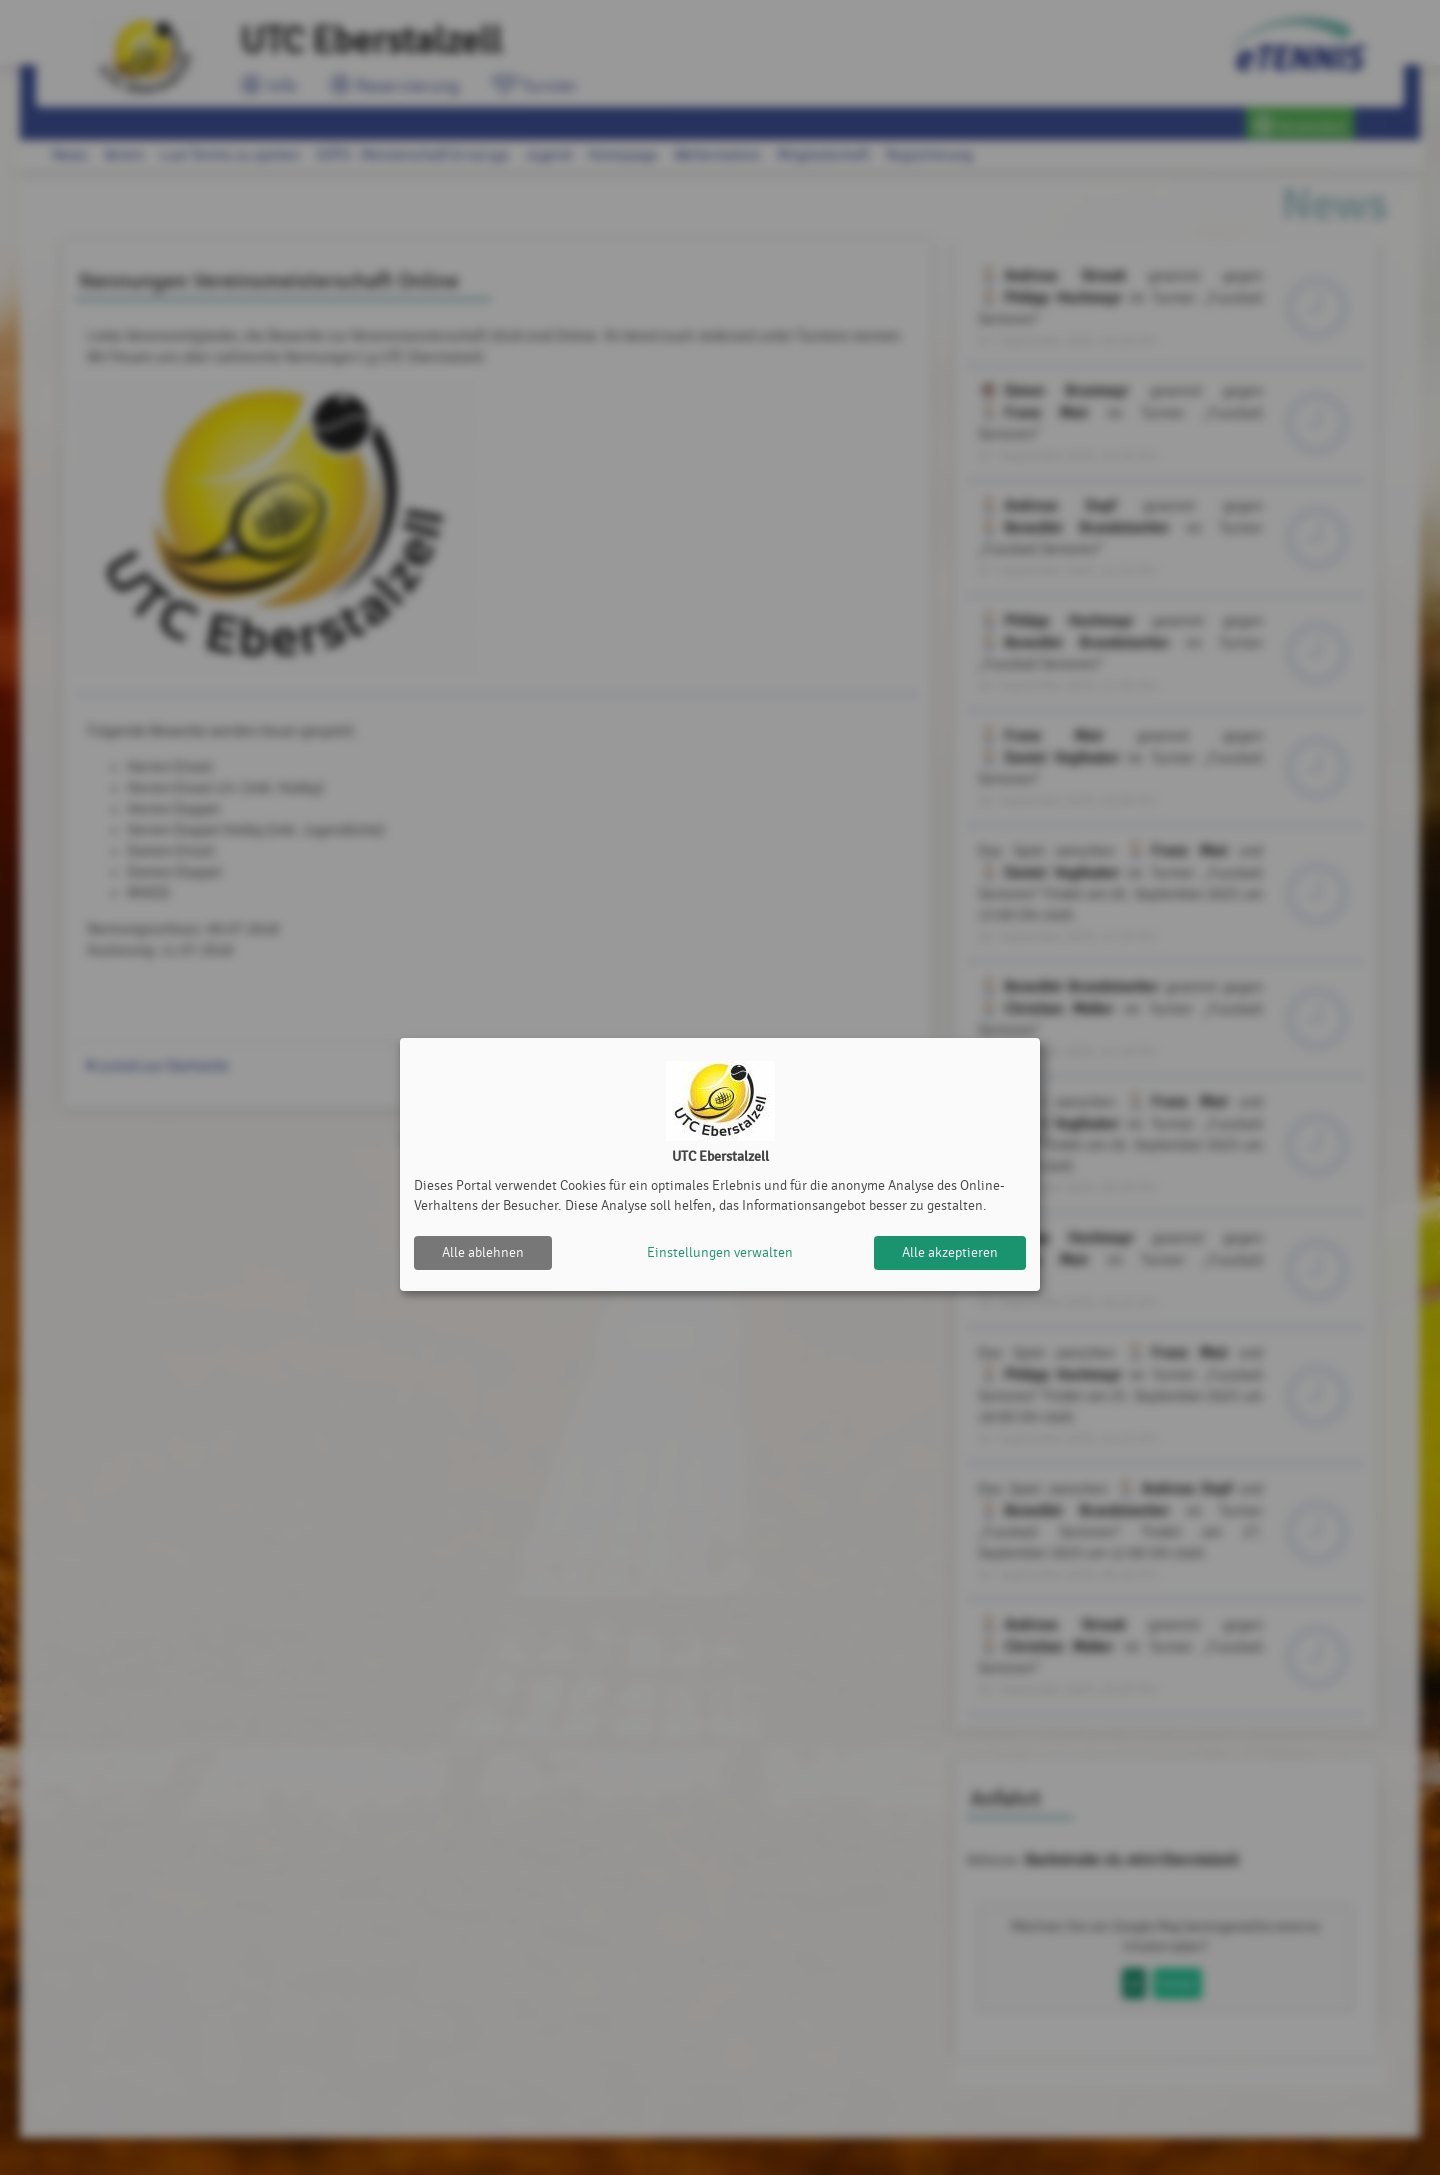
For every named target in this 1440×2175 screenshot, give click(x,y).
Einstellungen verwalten (720, 1252)
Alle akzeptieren (950, 1252)
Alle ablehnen (483, 1252)
